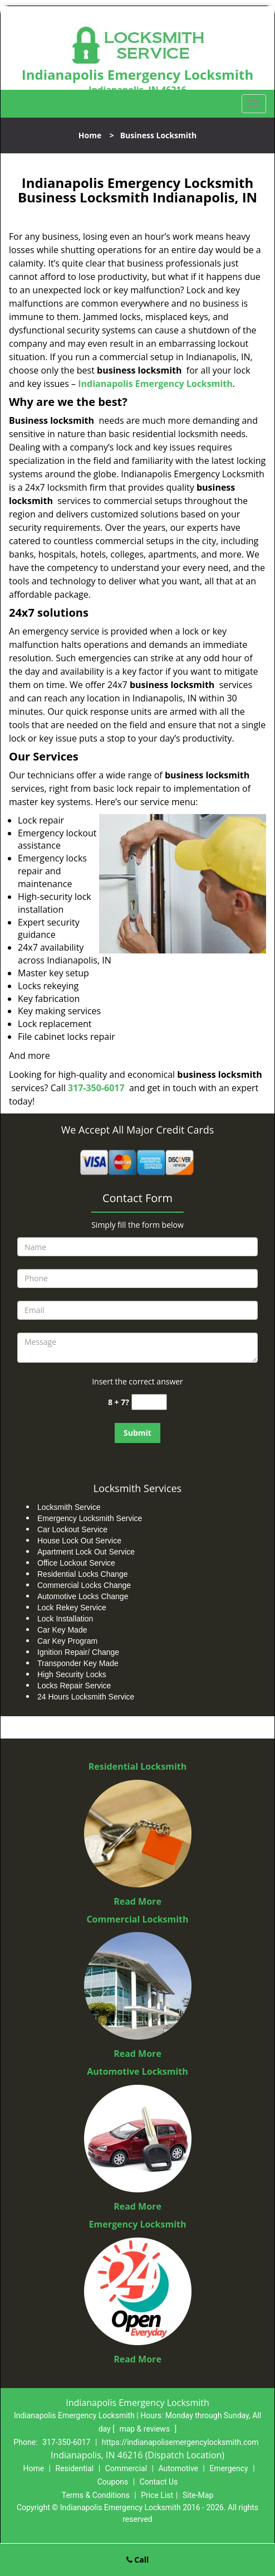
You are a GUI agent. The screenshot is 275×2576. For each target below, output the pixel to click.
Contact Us (159, 2481)
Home (89, 135)
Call (137, 2559)
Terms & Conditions (96, 2495)
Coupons (113, 2481)
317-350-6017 (96, 1088)
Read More (137, 1901)
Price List (157, 2495)
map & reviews (145, 2428)
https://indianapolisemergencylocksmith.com (180, 2442)
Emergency (228, 2468)
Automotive (178, 2468)
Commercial (126, 2468)
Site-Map (198, 2495)
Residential (75, 2468)
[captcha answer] (149, 1402)
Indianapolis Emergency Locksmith (155, 383)
